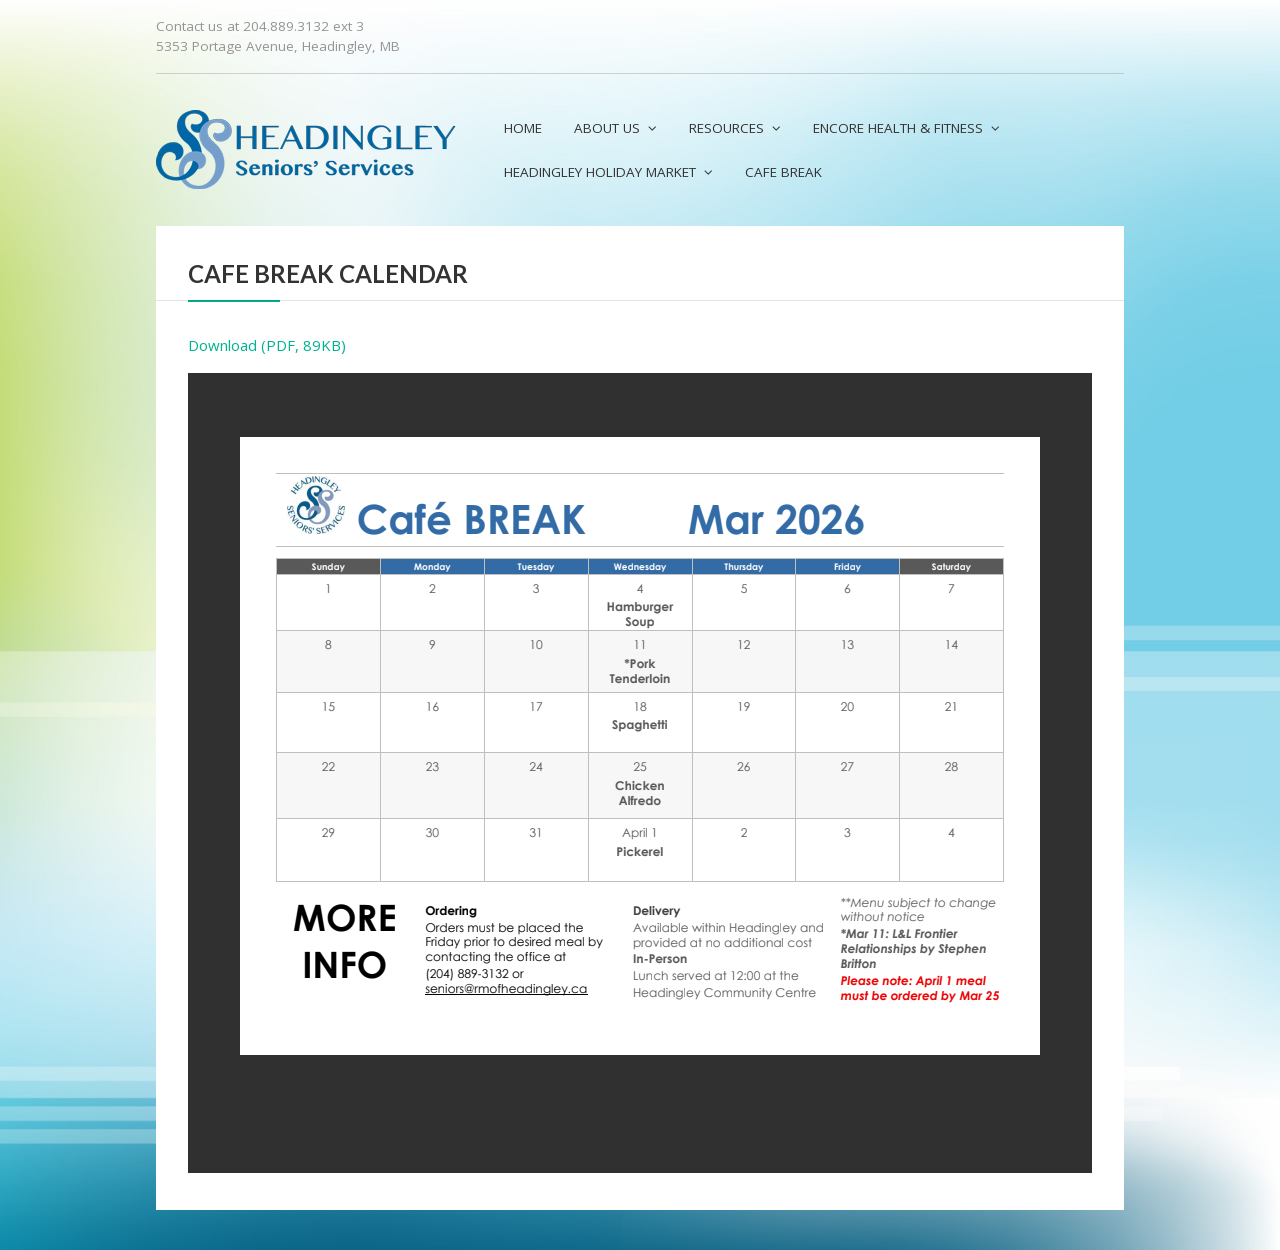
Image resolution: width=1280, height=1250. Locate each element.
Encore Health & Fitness (898, 128)
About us (607, 128)
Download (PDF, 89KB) (267, 345)
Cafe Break (783, 172)
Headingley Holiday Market (600, 172)
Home (523, 128)
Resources (726, 128)
